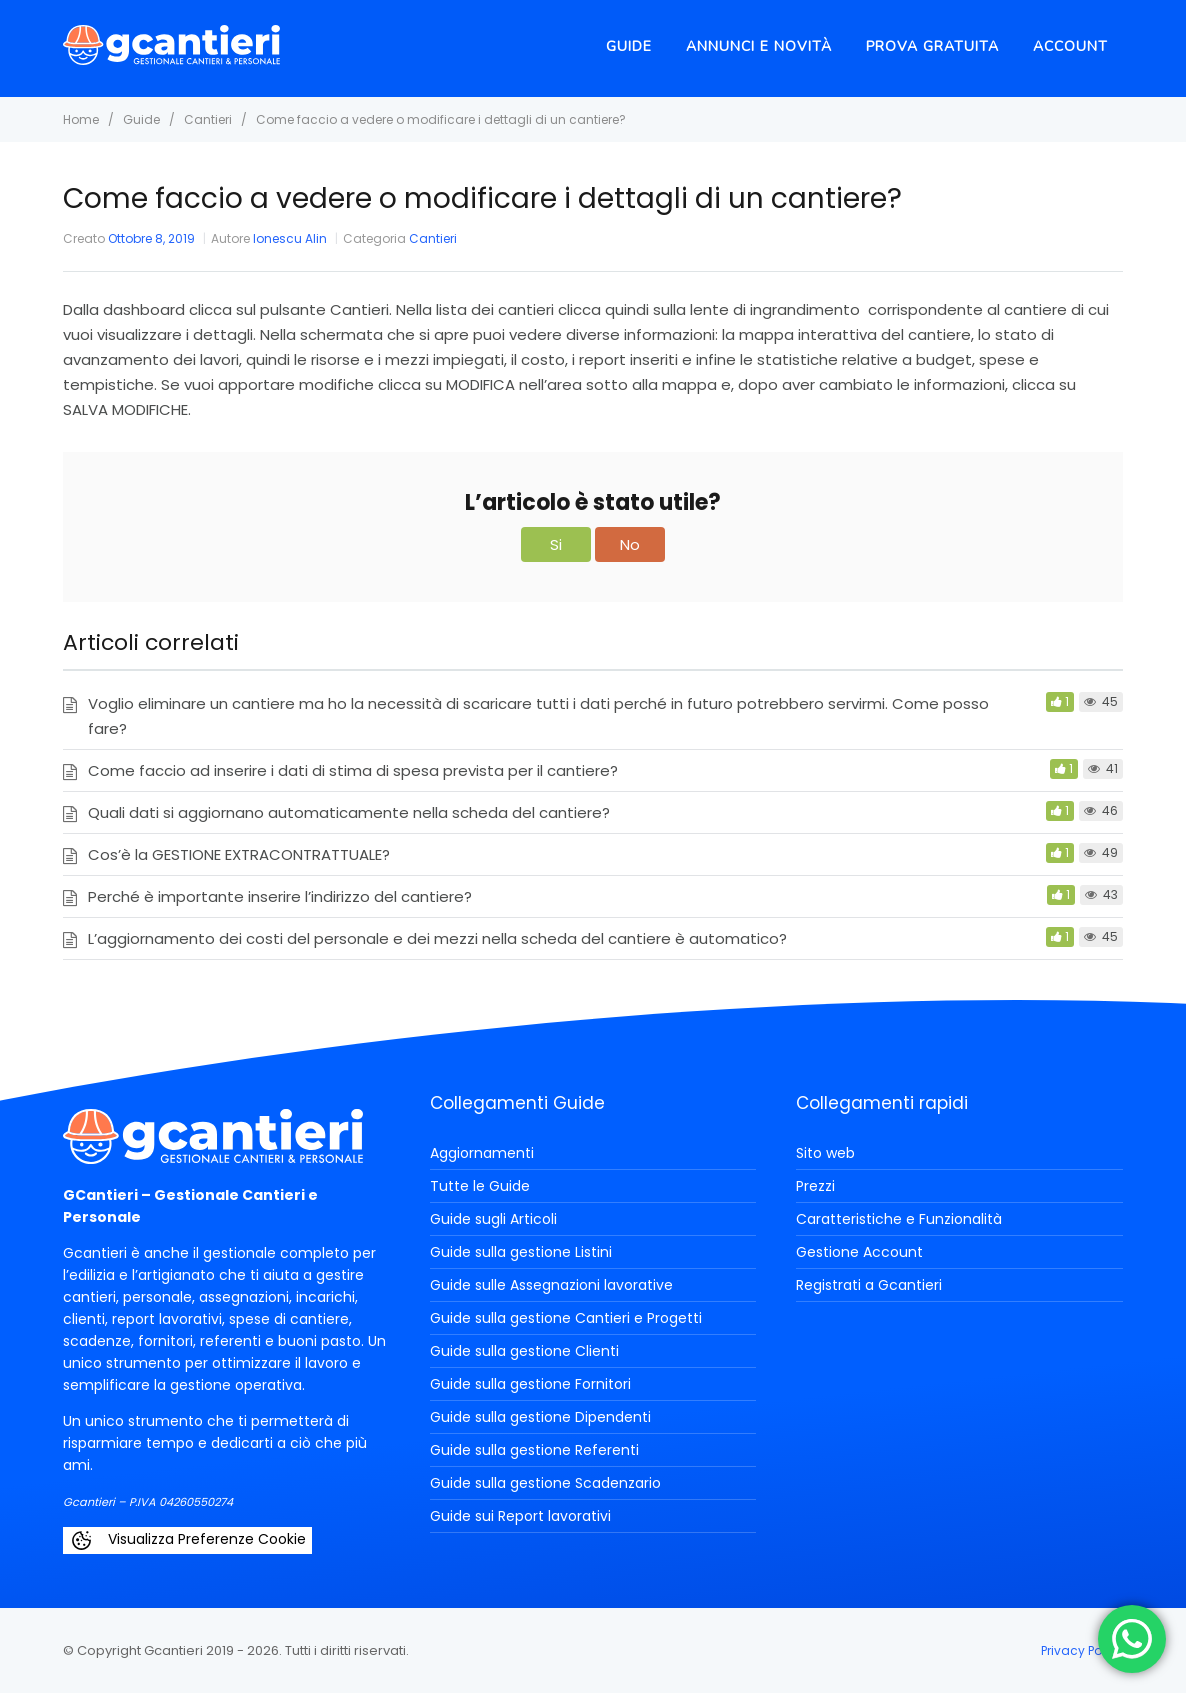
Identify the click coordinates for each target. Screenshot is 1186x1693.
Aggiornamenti (482, 1153)
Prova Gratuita (932, 46)
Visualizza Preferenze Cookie (187, 1540)
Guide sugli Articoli (493, 1219)
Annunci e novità (759, 46)
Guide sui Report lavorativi (520, 1516)
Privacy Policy (1082, 1650)
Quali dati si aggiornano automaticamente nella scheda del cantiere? (349, 812)
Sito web (825, 1153)
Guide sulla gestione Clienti (524, 1351)
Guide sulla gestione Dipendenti (540, 1417)
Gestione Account (859, 1252)
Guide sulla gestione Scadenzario (545, 1483)
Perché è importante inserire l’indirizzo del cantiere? (280, 896)
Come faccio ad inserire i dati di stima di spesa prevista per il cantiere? (353, 770)
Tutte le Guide (480, 1186)
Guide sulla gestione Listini (521, 1252)
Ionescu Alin (290, 238)
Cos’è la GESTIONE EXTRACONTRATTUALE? (239, 854)
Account (1070, 46)
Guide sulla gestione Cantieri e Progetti (566, 1318)
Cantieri (433, 238)
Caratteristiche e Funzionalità (899, 1219)
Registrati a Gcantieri (869, 1285)
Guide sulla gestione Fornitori (530, 1384)
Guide (629, 46)
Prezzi (815, 1186)
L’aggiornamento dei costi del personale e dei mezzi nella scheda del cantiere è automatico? (437, 938)
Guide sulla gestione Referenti (534, 1450)
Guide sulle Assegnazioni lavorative (551, 1285)
